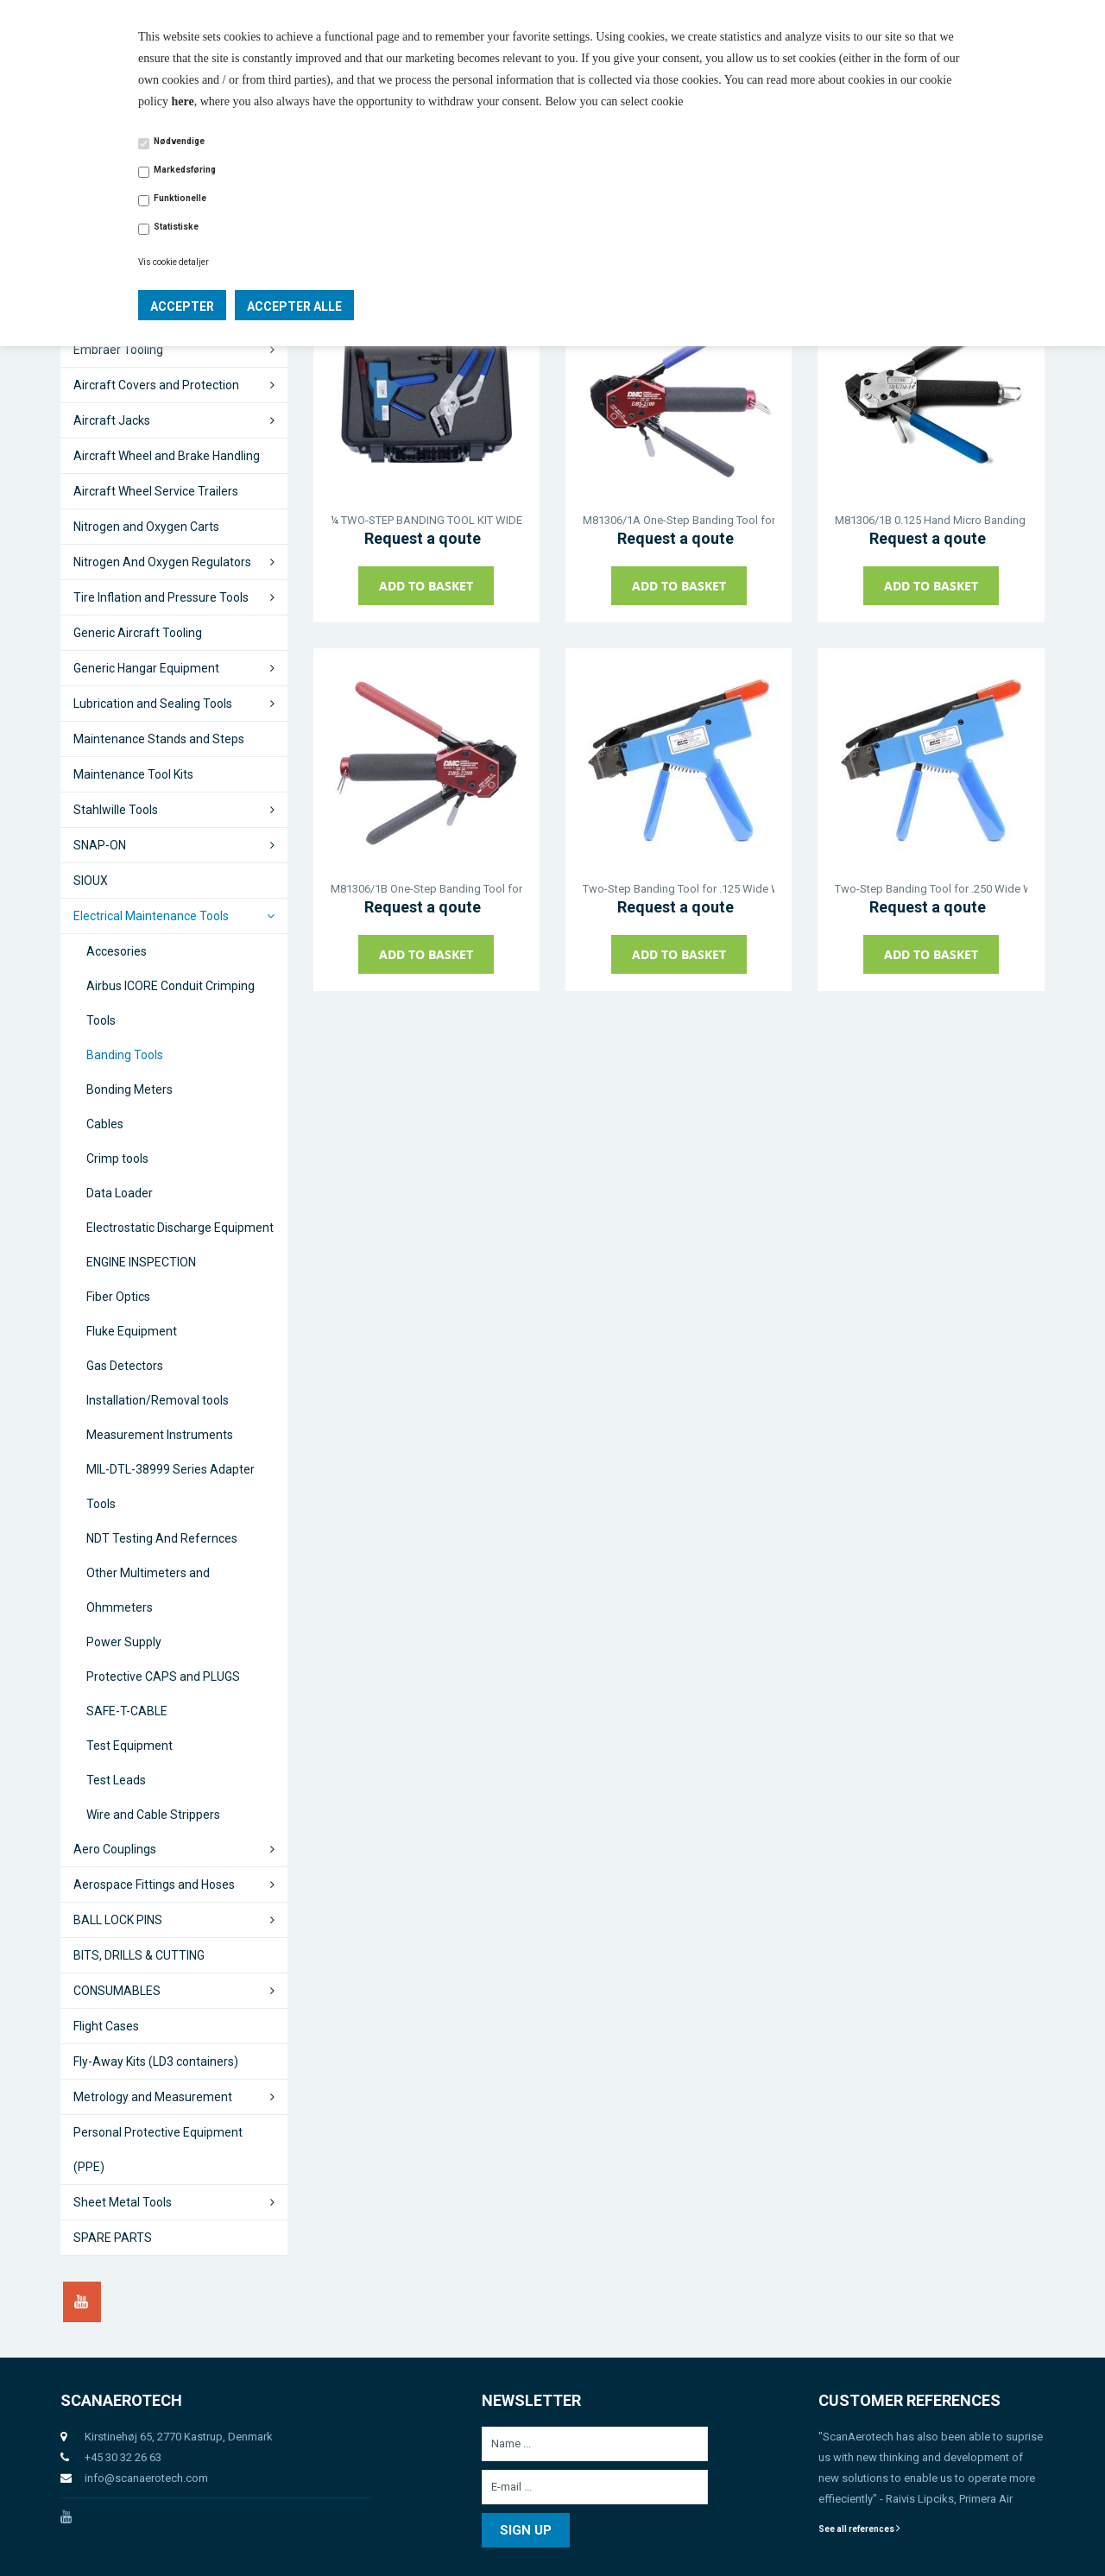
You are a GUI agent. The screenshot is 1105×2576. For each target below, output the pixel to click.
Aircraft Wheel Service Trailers (155, 491)
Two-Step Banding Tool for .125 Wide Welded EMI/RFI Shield (678, 888)
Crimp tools (117, 1158)
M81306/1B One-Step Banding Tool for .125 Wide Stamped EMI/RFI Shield (426, 888)
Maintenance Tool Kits (133, 774)
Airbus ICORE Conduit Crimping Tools (170, 1003)
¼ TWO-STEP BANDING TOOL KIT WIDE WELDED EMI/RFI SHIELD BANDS (426, 520)
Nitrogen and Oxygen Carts (146, 527)
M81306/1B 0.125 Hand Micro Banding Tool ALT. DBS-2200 (930, 520)
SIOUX (90, 880)
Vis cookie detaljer (173, 262)
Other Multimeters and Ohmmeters (148, 1590)
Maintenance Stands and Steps (158, 739)
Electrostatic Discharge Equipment (180, 1227)
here (183, 101)
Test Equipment (129, 1745)
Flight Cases (106, 2026)
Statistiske (176, 226)
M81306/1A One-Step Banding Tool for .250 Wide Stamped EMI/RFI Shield (678, 520)
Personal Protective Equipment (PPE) (158, 2149)
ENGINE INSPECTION (141, 1262)
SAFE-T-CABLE (126, 1711)
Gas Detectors (124, 1366)
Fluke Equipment (131, 1331)
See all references (859, 2529)
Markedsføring (185, 169)
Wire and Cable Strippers (153, 1815)
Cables (104, 1124)
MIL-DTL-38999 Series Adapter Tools (170, 1486)
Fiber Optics (118, 1297)
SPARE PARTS (112, 2238)
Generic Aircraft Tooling (137, 633)
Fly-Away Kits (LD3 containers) (155, 2061)
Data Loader (119, 1193)
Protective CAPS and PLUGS (163, 1676)
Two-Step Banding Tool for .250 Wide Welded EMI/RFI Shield (930, 888)
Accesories (116, 951)
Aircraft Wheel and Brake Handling (166, 456)
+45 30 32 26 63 (123, 2457)
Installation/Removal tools (157, 1400)
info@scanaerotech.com (146, 2478)
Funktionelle (180, 198)
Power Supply (123, 1642)
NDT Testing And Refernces (161, 1538)
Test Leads (116, 1780)
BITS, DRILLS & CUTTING (139, 1955)
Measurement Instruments (159, 1435)
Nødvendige (179, 141)
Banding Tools (124, 1055)
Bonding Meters (129, 1089)
